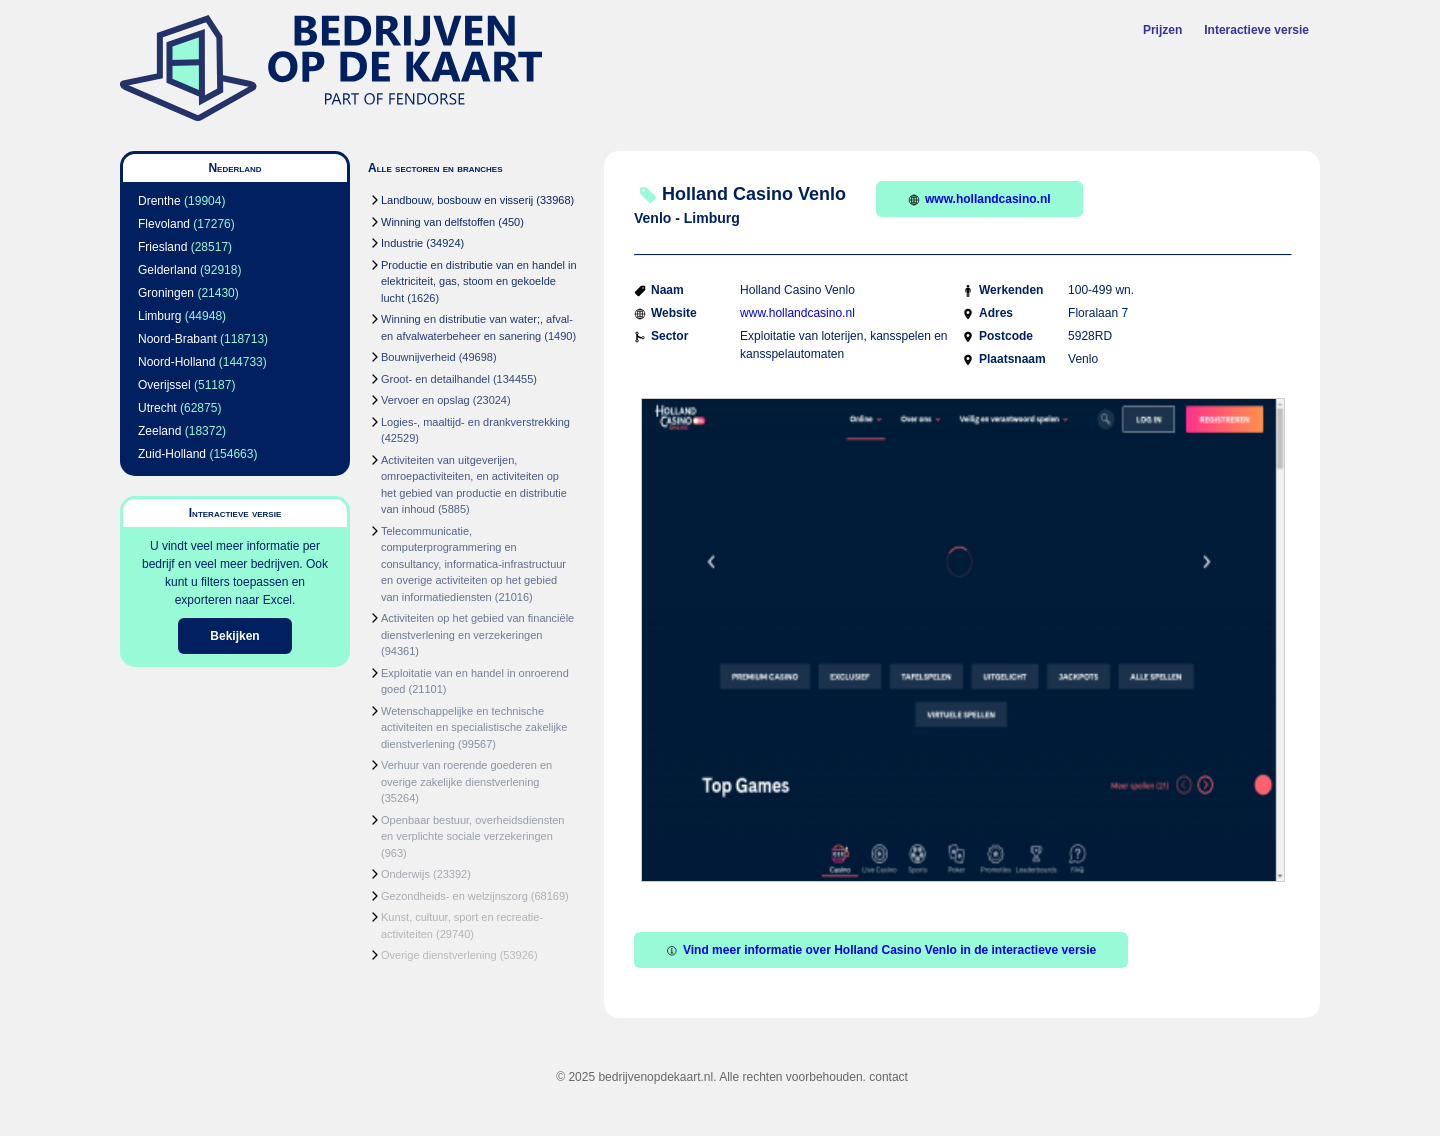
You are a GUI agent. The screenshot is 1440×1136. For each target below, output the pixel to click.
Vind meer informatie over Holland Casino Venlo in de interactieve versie (881, 950)
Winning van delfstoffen (438, 222)
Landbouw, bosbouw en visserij (457, 200)
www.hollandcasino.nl (979, 199)
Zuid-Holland (172, 454)
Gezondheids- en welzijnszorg (454, 896)
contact (888, 1077)
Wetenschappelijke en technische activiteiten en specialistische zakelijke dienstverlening (474, 727)
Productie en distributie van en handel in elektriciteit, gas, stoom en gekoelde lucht (479, 281)
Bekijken (234, 636)
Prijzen (1162, 30)
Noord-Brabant (177, 339)
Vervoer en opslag (425, 400)
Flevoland (164, 224)
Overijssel (164, 385)
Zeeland (159, 431)
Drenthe (159, 201)
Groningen (166, 293)
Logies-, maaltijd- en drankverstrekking (475, 422)
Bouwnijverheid (418, 357)
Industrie (402, 243)
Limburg (159, 316)
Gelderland (167, 270)
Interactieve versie (1256, 30)
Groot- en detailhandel (435, 379)
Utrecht (157, 408)
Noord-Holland (176, 362)
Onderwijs (405, 874)
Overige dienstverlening (439, 955)
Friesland (162, 247)
